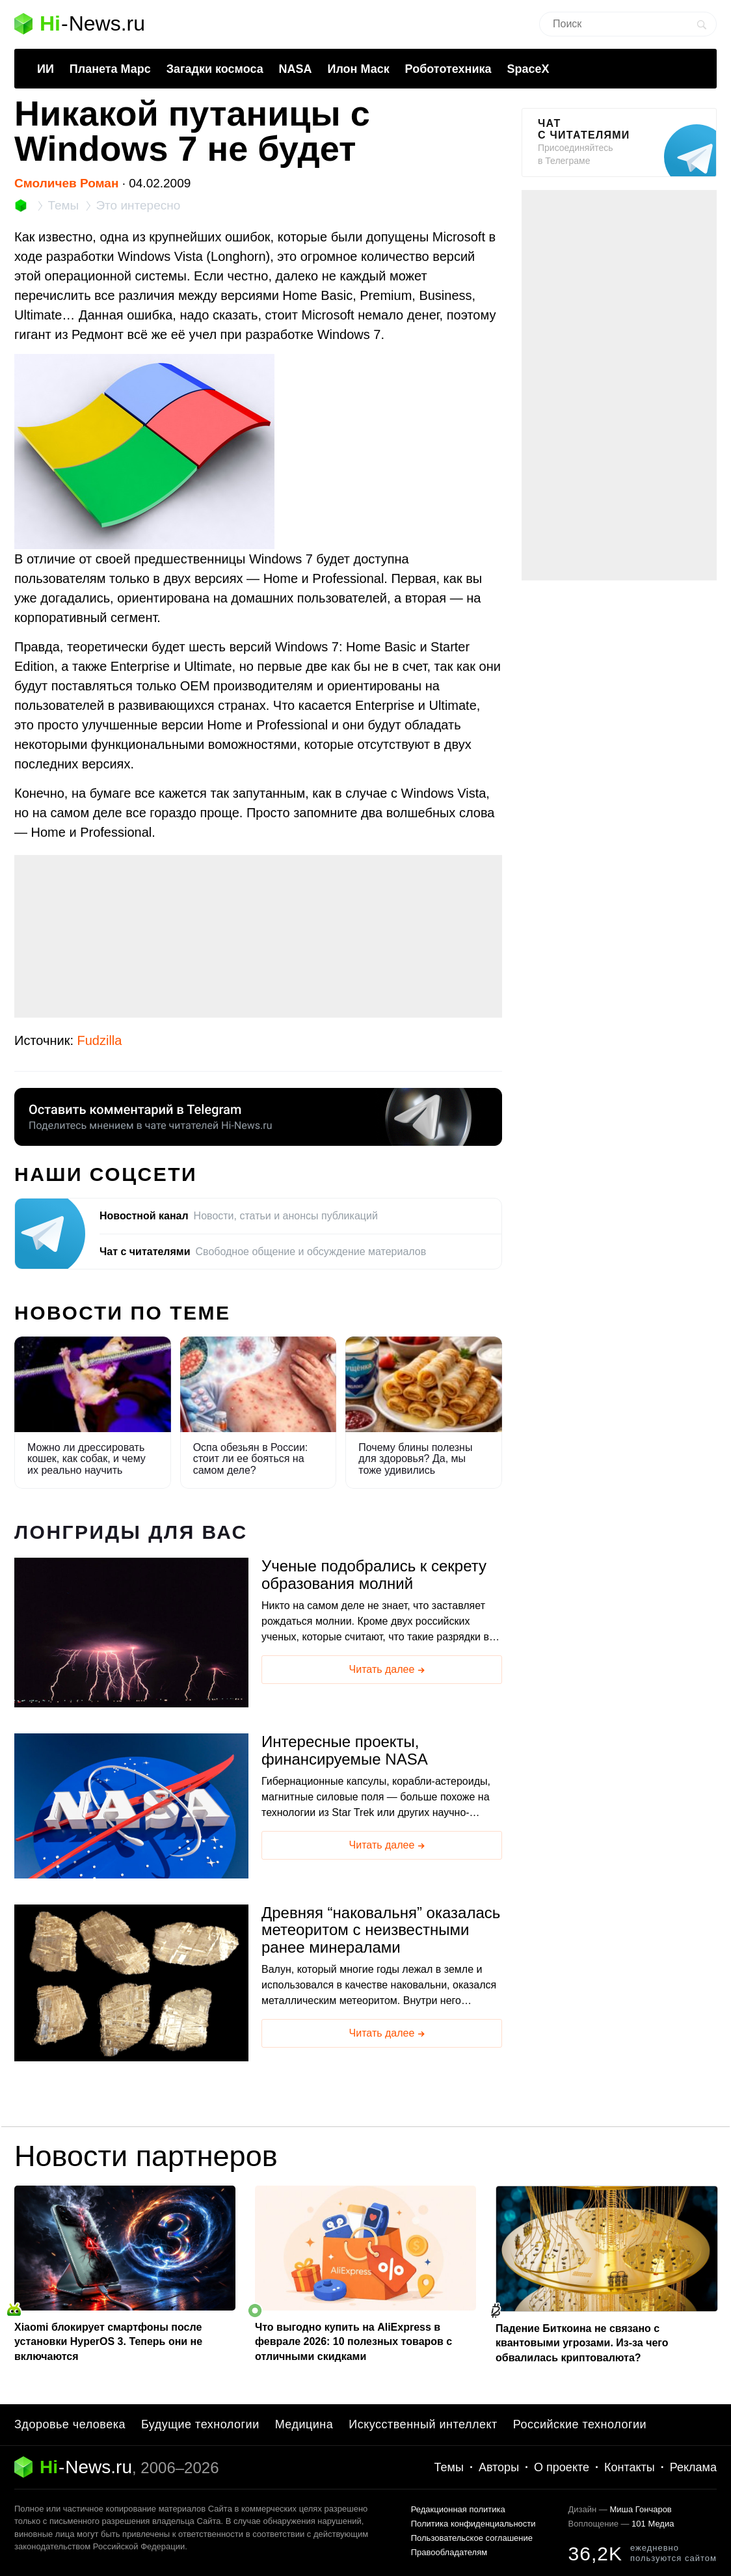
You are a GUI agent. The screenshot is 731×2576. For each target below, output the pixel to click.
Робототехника (448, 68)
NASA (295, 68)
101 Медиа (652, 2524)
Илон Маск (358, 68)
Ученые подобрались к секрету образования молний (373, 1575)
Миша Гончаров (640, 2509)
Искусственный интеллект (423, 2424)
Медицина (304, 2424)
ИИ (45, 68)
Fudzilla (99, 1040)
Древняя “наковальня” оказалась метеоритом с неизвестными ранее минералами (380, 1930)
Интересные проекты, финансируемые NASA (344, 1750)
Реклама (693, 2467)
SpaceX (528, 68)
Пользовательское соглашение (472, 2538)
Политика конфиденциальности (473, 2524)
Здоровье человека (70, 2424)
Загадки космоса (214, 68)
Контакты (629, 2467)
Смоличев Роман (66, 183)
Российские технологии (579, 2424)
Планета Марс (110, 68)
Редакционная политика (458, 2509)
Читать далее (388, 1670)
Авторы (499, 2467)
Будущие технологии (200, 2424)
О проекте (561, 2467)
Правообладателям (449, 2552)
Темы (449, 2467)
